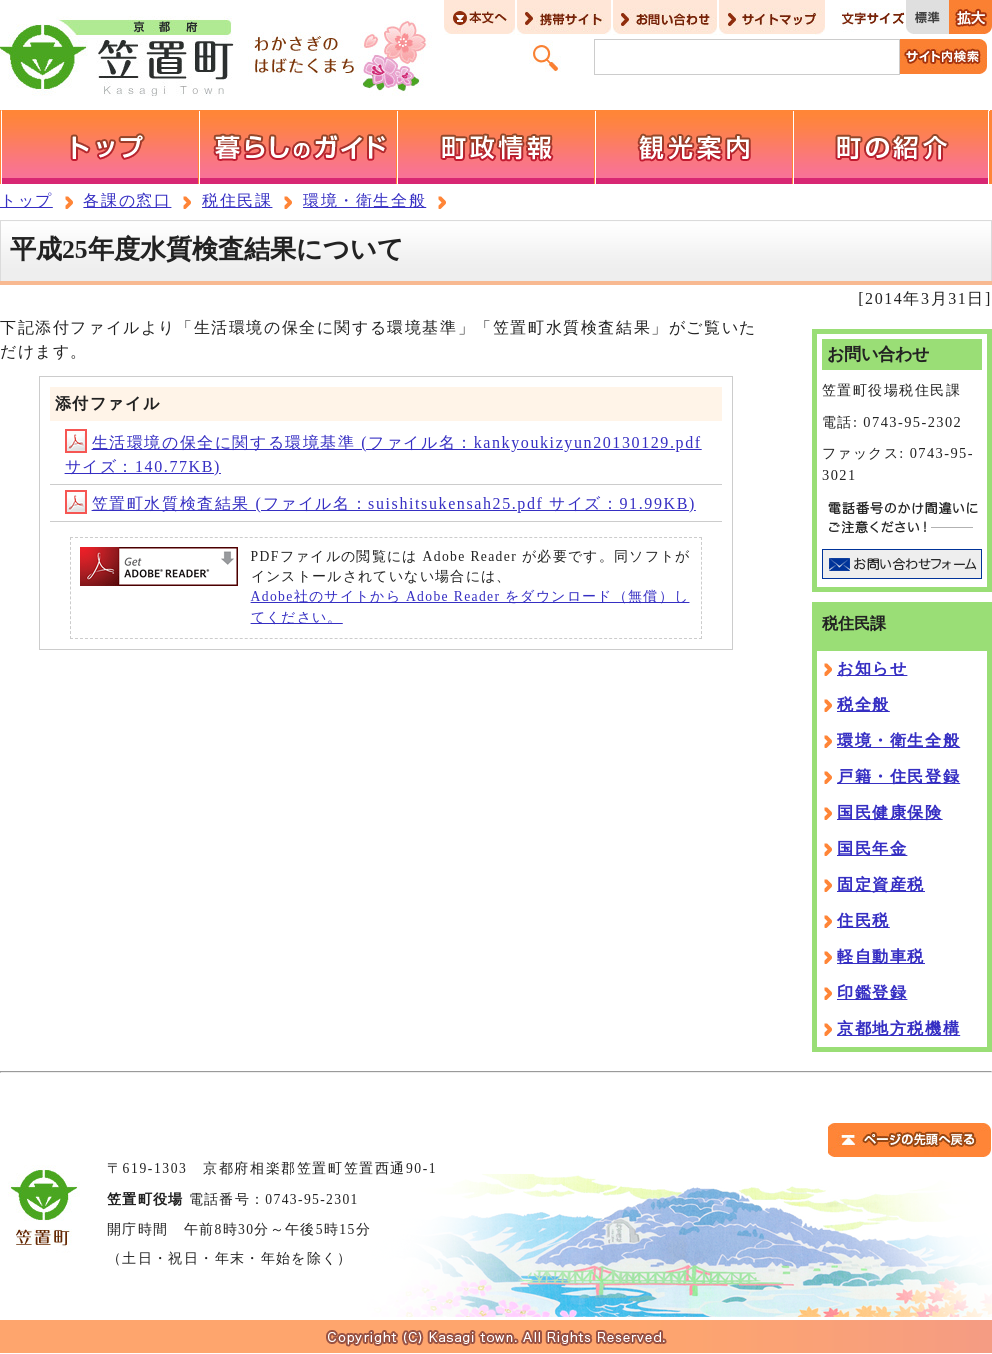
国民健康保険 (890, 812)
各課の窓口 (127, 200)
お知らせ (872, 668)
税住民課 (237, 200)
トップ (26, 200)
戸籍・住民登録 (898, 776)
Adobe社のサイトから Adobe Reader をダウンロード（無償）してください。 (470, 606)
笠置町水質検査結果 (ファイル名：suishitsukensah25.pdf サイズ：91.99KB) (380, 503)
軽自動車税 (881, 956)
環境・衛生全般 (364, 200)
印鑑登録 (872, 992)
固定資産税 (881, 884)
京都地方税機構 (898, 1028)
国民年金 (872, 848)
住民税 (863, 920)
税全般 (863, 704)
